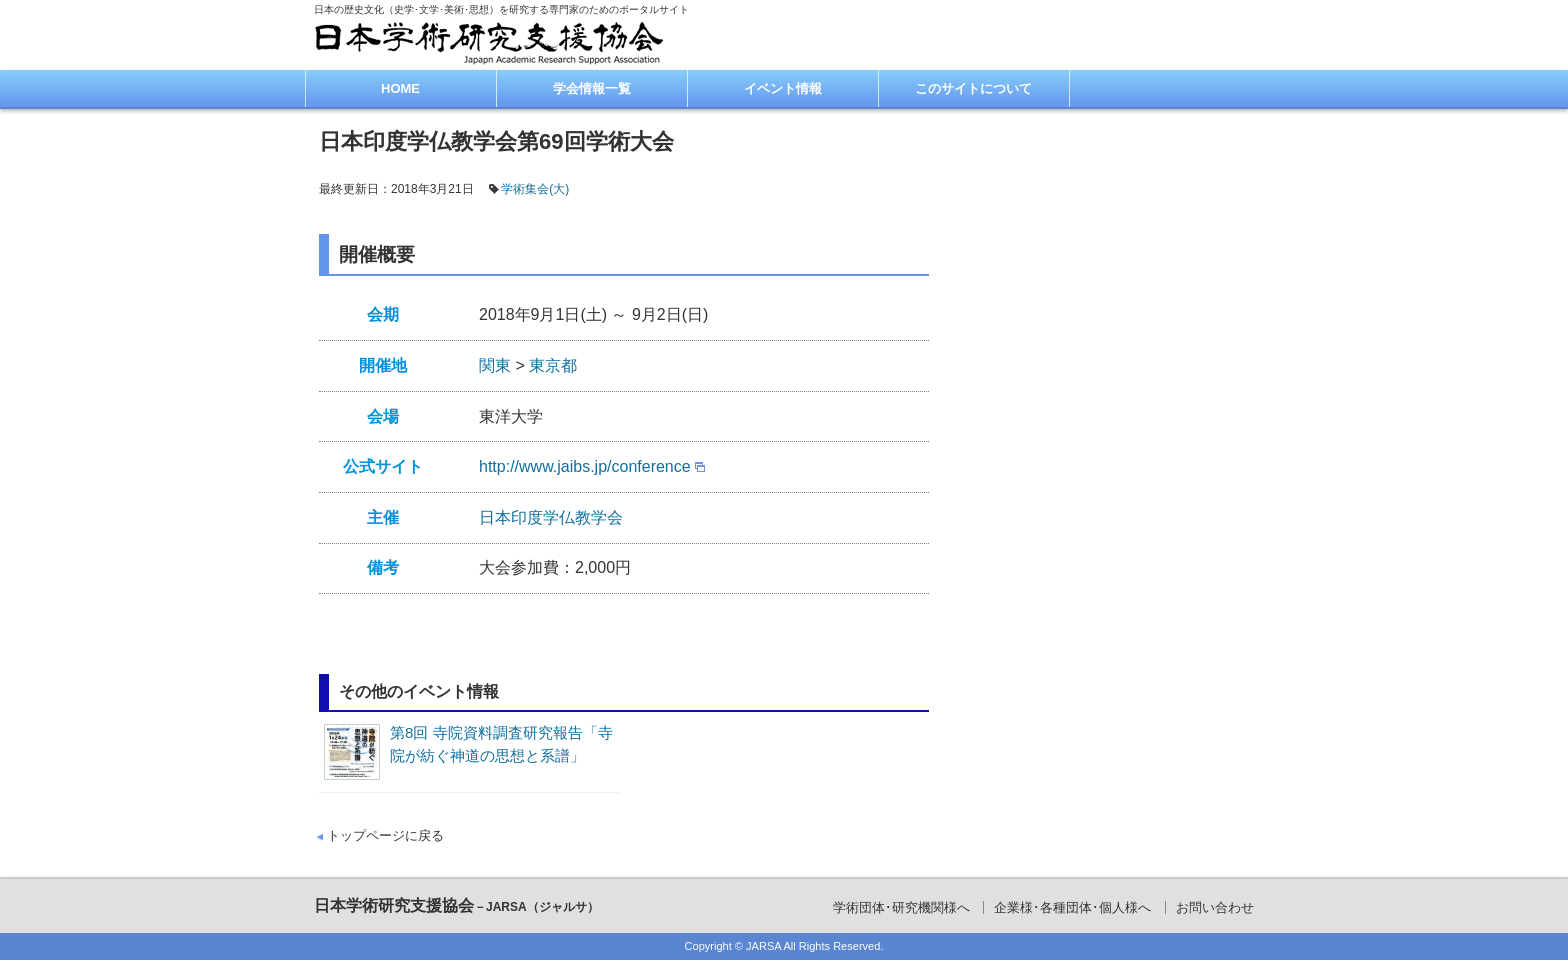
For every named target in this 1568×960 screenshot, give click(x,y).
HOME (400, 88)
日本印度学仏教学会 (551, 517)
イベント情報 (783, 88)
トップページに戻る (385, 835)
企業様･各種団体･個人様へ (1072, 907)
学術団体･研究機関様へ (901, 907)
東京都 (553, 365)
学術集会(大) (535, 189)
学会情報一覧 (592, 88)
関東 (495, 365)
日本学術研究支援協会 (456, 905)
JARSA (763, 946)
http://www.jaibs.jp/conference (585, 466)
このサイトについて (973, 88)
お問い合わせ (1215, 907)
